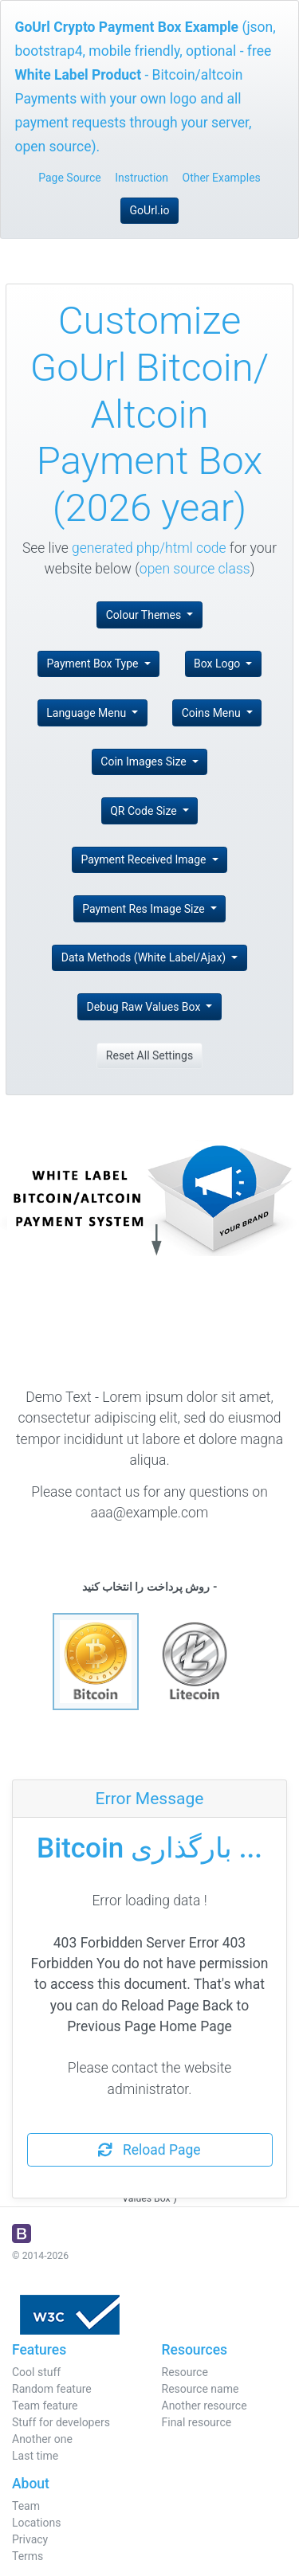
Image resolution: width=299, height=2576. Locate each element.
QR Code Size (144, 811)
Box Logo (218, 663)
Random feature (52, 2388)
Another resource (204, 2405)
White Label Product (78, 75)
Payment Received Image (145, 859)
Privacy (30, 2539)
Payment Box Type (94, 663)
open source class (195, 569)
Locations (36, 2522)
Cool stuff (36, 2372)
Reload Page (149, 2150)
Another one (42, 2439)
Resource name (200, 2388)
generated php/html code (149, 548)
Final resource (197, 2422)
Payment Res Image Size (144, 908)
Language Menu (87, 713)
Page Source (69, 177)
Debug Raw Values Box (145, 1006)
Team (26, 2506)
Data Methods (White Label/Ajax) (145, 957)
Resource (185, 2372)
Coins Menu (213, 713)
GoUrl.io (150, 210)
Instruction (141, 177)
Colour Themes (145, 615)
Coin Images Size (144, 761)
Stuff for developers (61, 2422)
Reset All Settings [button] (149, 1055)
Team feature (45, 2405)
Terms (27, 2556)
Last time (35, 2455)
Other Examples (222, 177)
